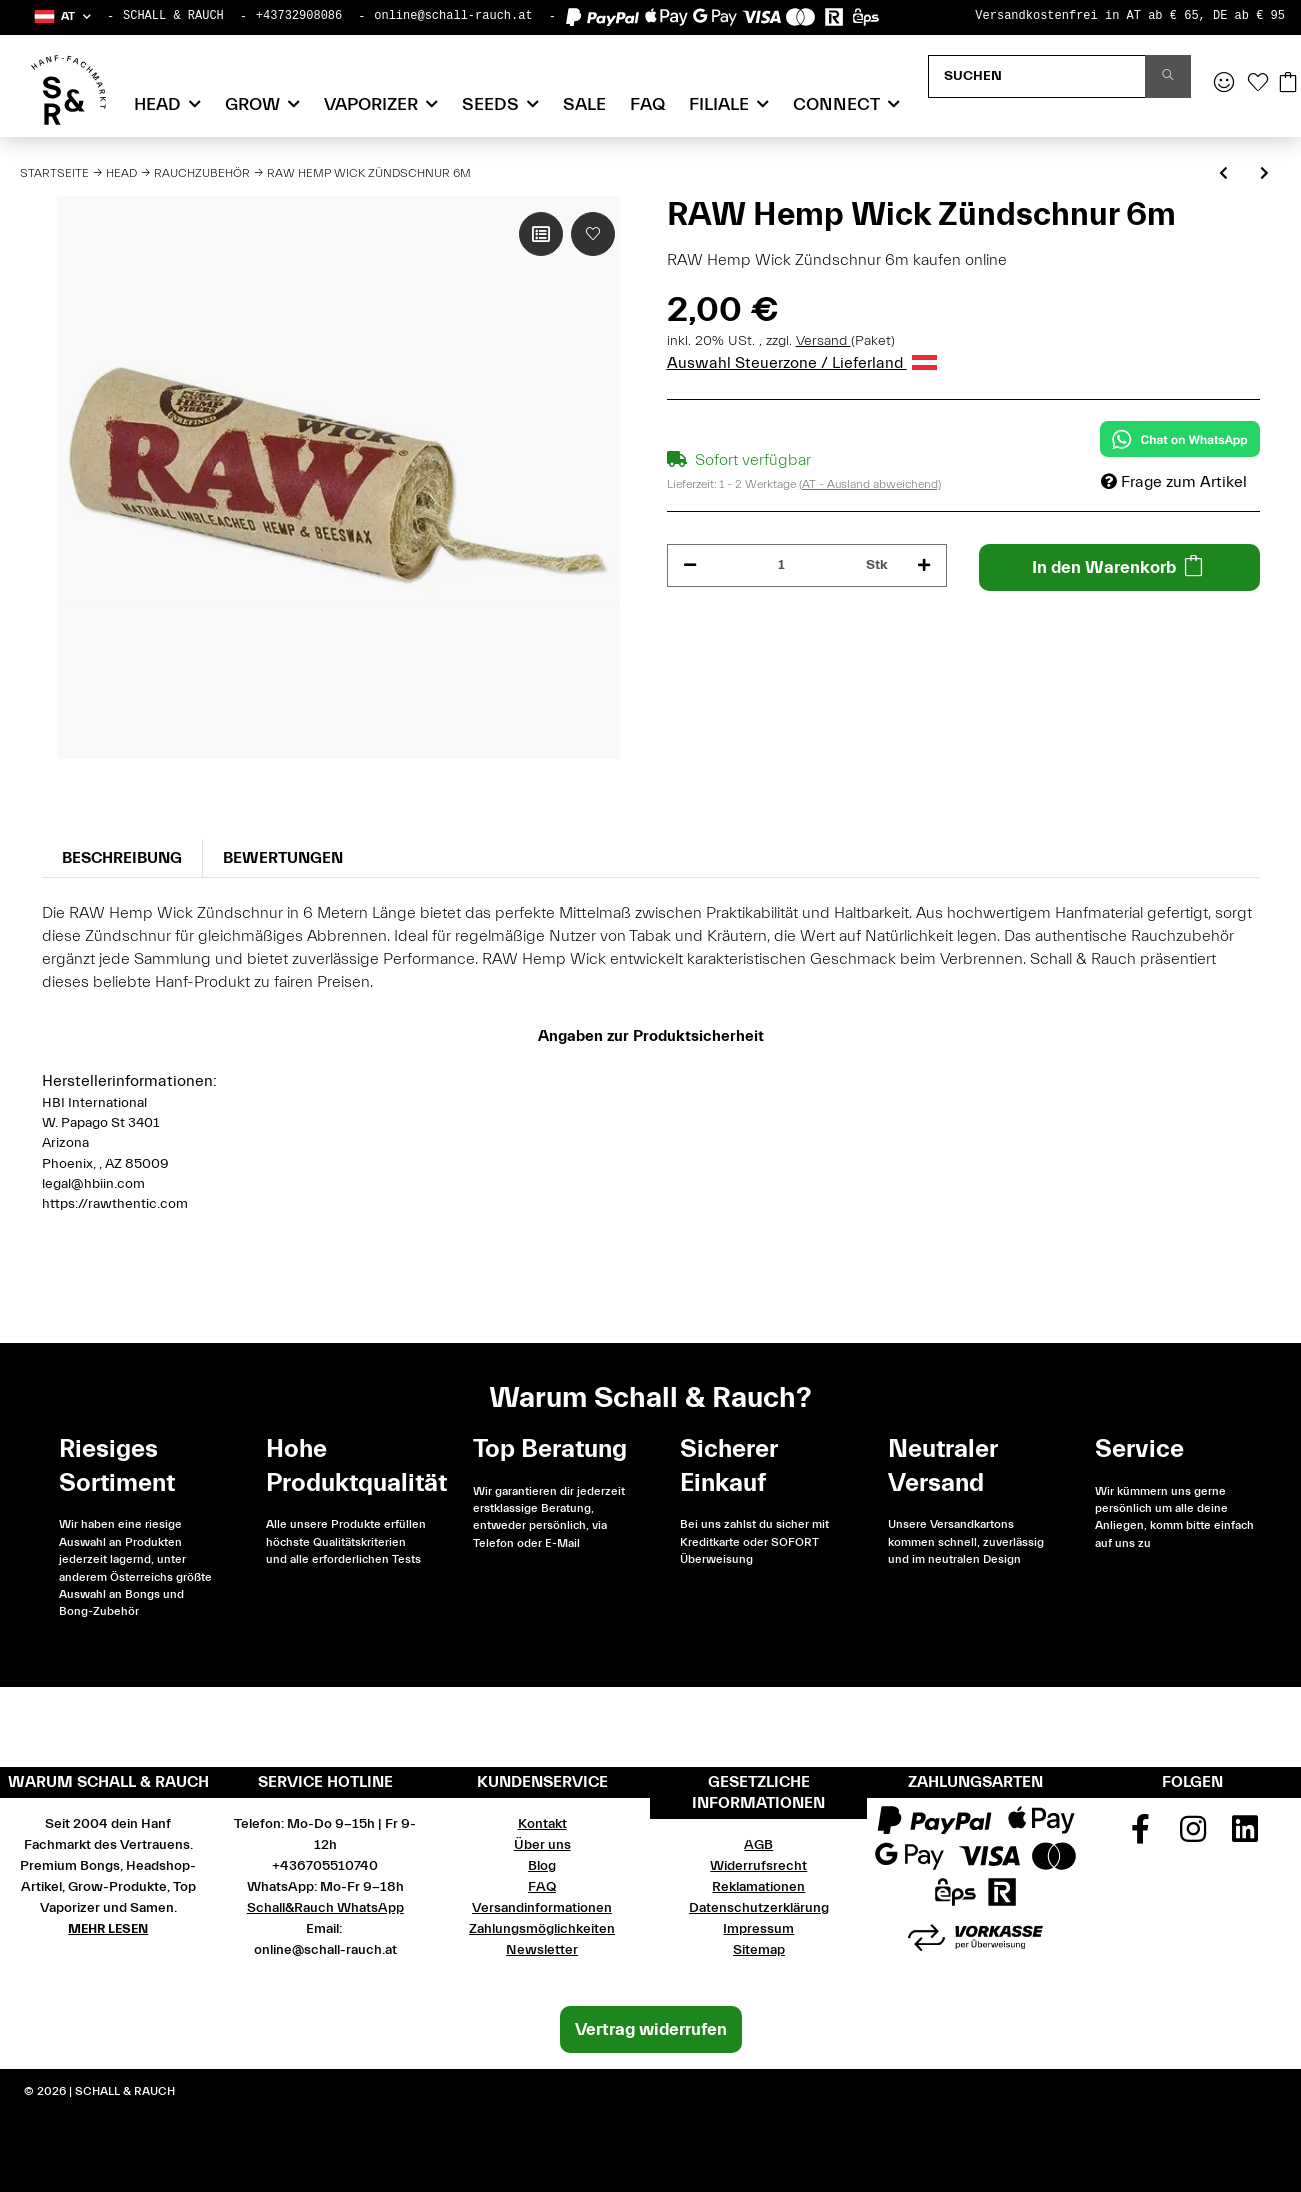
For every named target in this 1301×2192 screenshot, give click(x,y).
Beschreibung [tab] (122, 858)
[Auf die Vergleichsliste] (541, 234)
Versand (823, 341)
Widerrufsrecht (758, 1866)
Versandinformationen (542, 1908)
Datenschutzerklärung (759, 1908)
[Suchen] (1037, 76)
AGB (758, 1845)
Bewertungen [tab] (283, 858)
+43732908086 (299, 16)
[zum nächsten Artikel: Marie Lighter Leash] (1264, 174)
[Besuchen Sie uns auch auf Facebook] (1140, 1836)
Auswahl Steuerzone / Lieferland (802, 363)
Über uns (542, 1845)
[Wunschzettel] (1258, 84)
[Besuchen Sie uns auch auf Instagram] (1193, 1836)
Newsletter (542, 1950)
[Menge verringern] (690, 565)
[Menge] (782, 565)
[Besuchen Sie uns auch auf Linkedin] (1245, 1836)
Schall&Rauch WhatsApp (325, 1908)
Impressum (758, 1929)
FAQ (647, 104)
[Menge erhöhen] (924, 565)
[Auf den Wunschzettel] (593, 234)
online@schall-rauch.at (453, 16)
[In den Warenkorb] (1119, 567)
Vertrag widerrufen (651, 2029)
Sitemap (759, 1950)
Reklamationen (758, 1887)
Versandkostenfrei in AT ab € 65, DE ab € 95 (1130, 16)
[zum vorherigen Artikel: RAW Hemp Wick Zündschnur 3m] (1223, 174)
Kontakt (542, 1824)
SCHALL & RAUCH (173, 16)
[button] (61, 16)
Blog (542, 1866)
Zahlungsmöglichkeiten (542, 1929)
